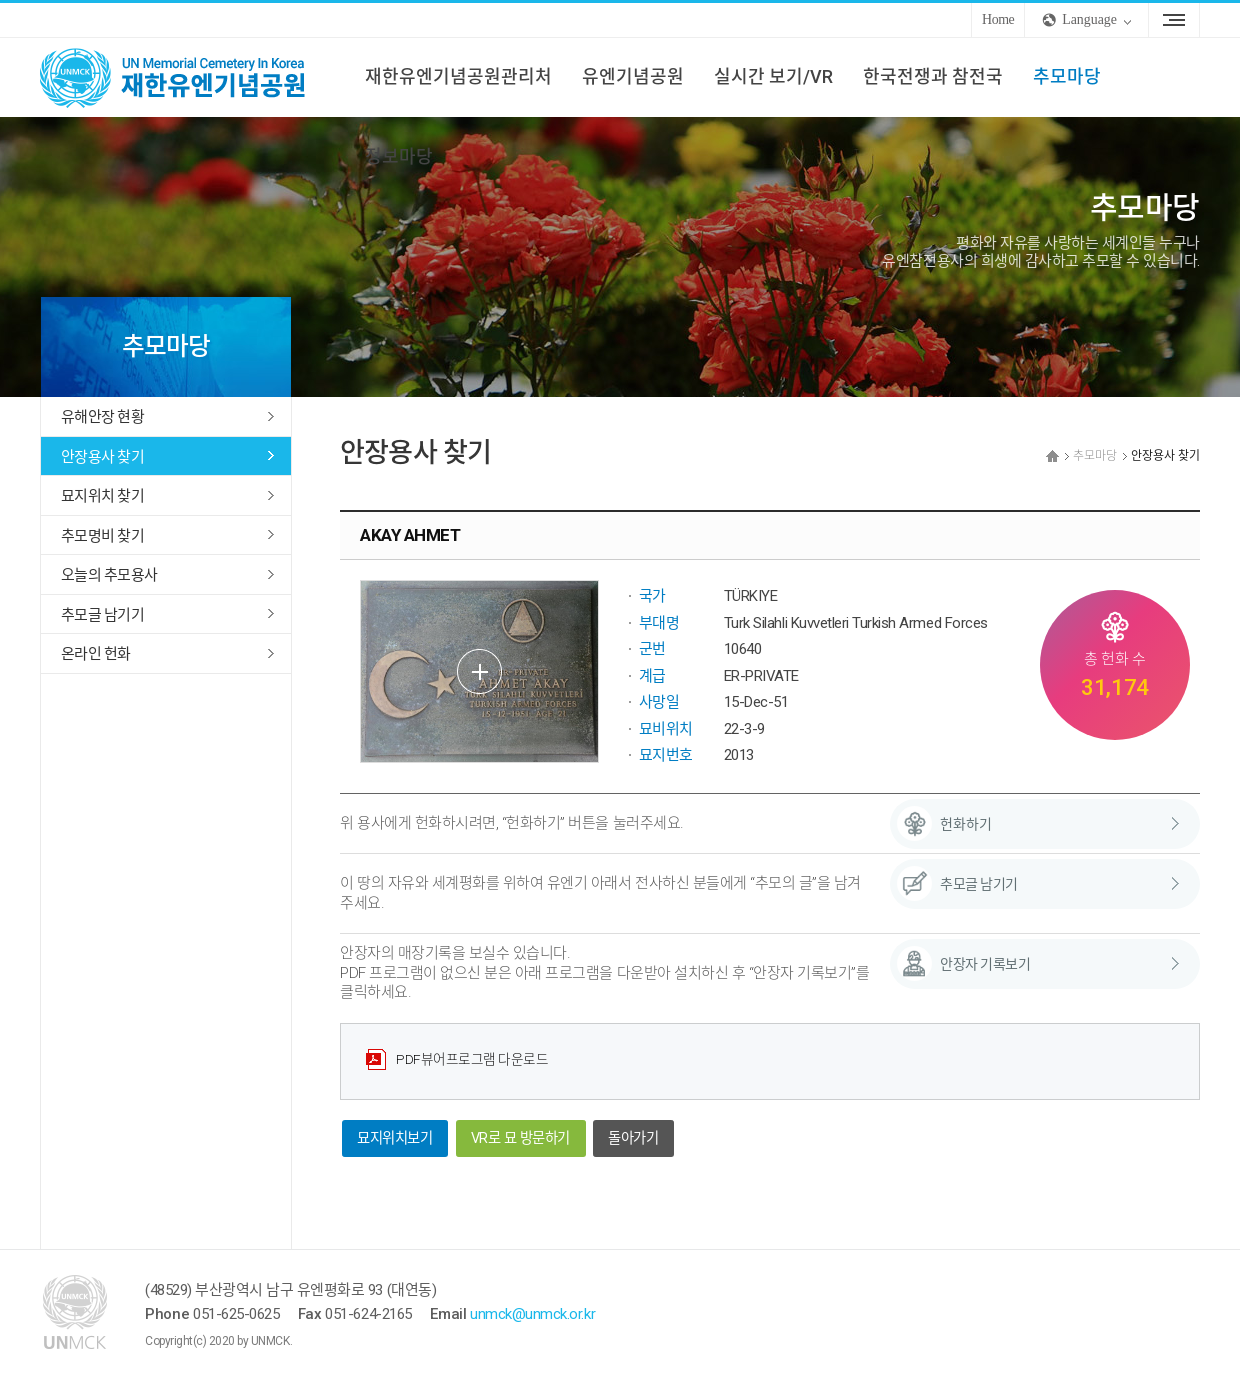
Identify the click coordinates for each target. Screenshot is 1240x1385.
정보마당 (399, 156)
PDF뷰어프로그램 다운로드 (472, 1059)
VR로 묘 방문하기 (520, 1138)
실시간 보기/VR (773, 76)
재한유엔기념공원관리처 (458, 76)
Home (998, 19)
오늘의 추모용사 (109, 575)
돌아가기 (633, 1138)
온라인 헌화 (96, 654)
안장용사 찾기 (102, 457)
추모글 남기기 (102, 615)
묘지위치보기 (394, 1138)
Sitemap (1174, 20)
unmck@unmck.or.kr (532, 1314)
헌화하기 (966, 824)
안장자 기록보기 (985, 964)
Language (1089, 19)
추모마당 (1067, 76)
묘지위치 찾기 (102, 496)
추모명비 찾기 (102, 536)
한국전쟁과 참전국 (933, 76)
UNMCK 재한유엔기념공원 (190, 77)
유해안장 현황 (102, 417)
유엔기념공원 (633, 76)
